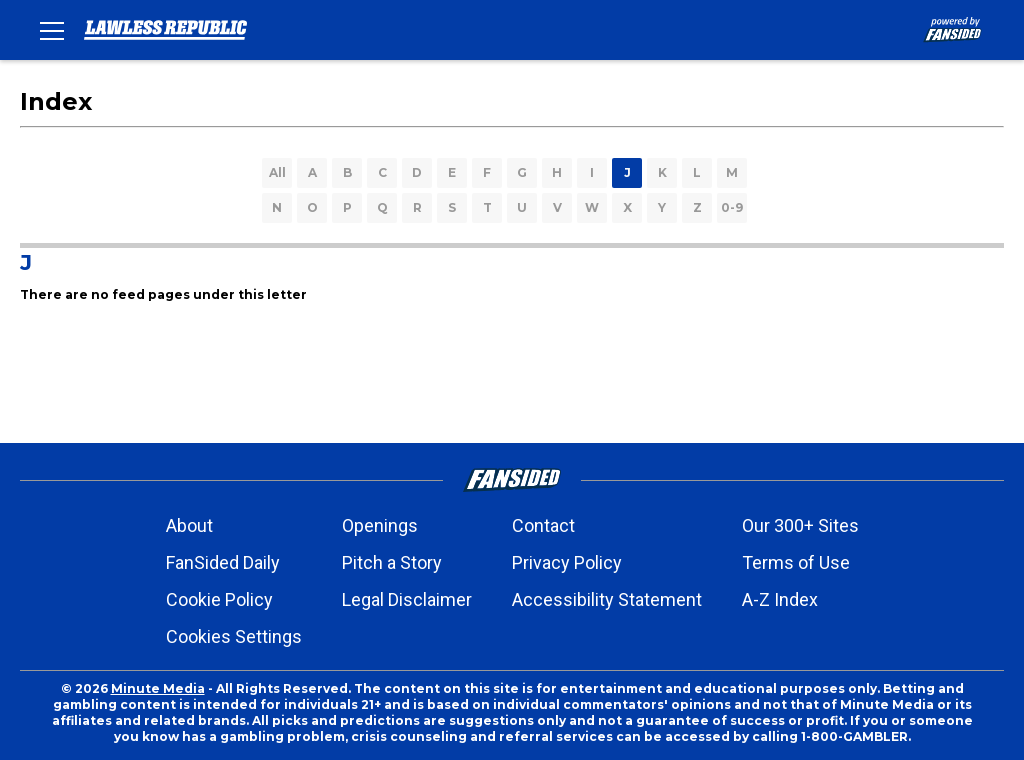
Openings (380, 525)
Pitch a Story (392, 562)
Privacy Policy (567, 562)
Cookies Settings (234, 636)
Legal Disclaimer (407, 599)
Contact (543, 525)
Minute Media (158, 688)
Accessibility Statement (607, 599)
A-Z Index (780, 599)
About (189, 525)
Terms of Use (796, 562)
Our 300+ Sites (800, 525)
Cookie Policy (219, 599)
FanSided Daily (223, 562)
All (277, 172)
